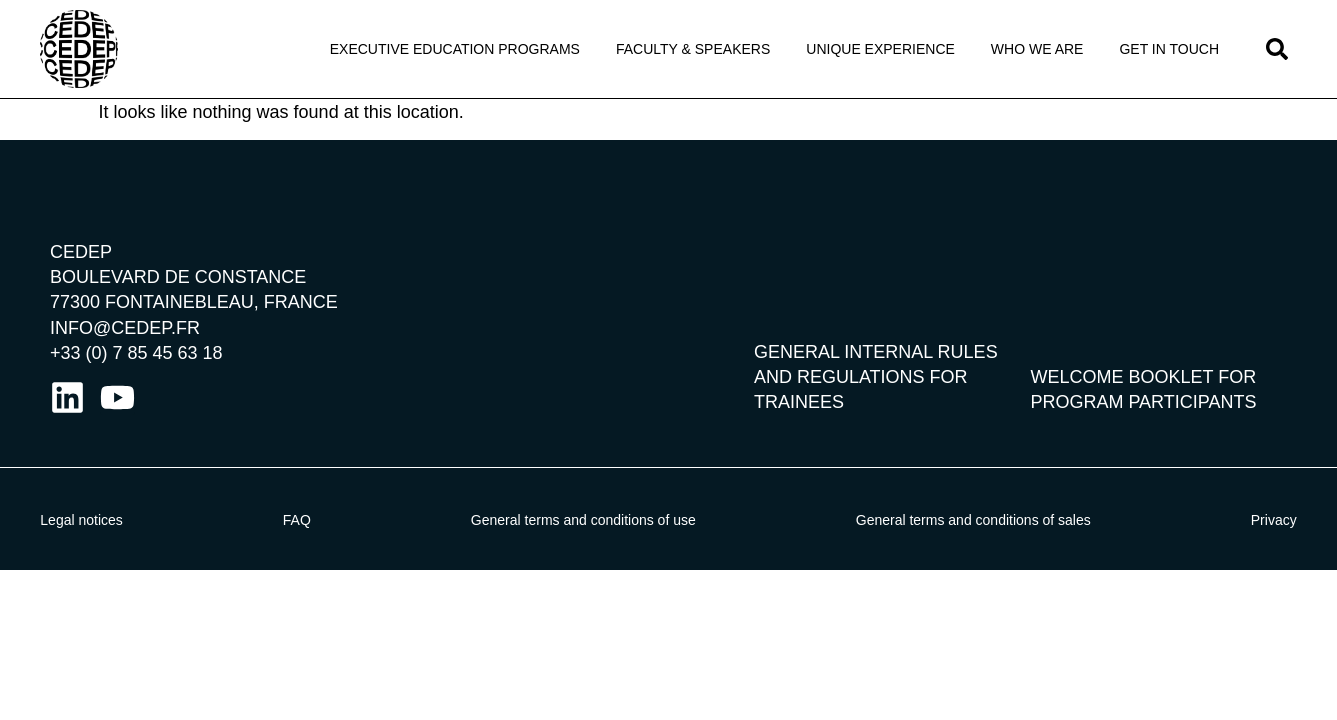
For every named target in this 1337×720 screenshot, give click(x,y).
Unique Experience (880, 49)
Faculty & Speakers (693, 49)
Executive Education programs (455, 49)
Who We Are (1037, 49)
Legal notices (81, 520)
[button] (1277, 49)
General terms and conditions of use (583, 520)
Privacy (1274, 520)
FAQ (297, 520)
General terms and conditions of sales (973, 520)
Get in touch (1169, 49)
